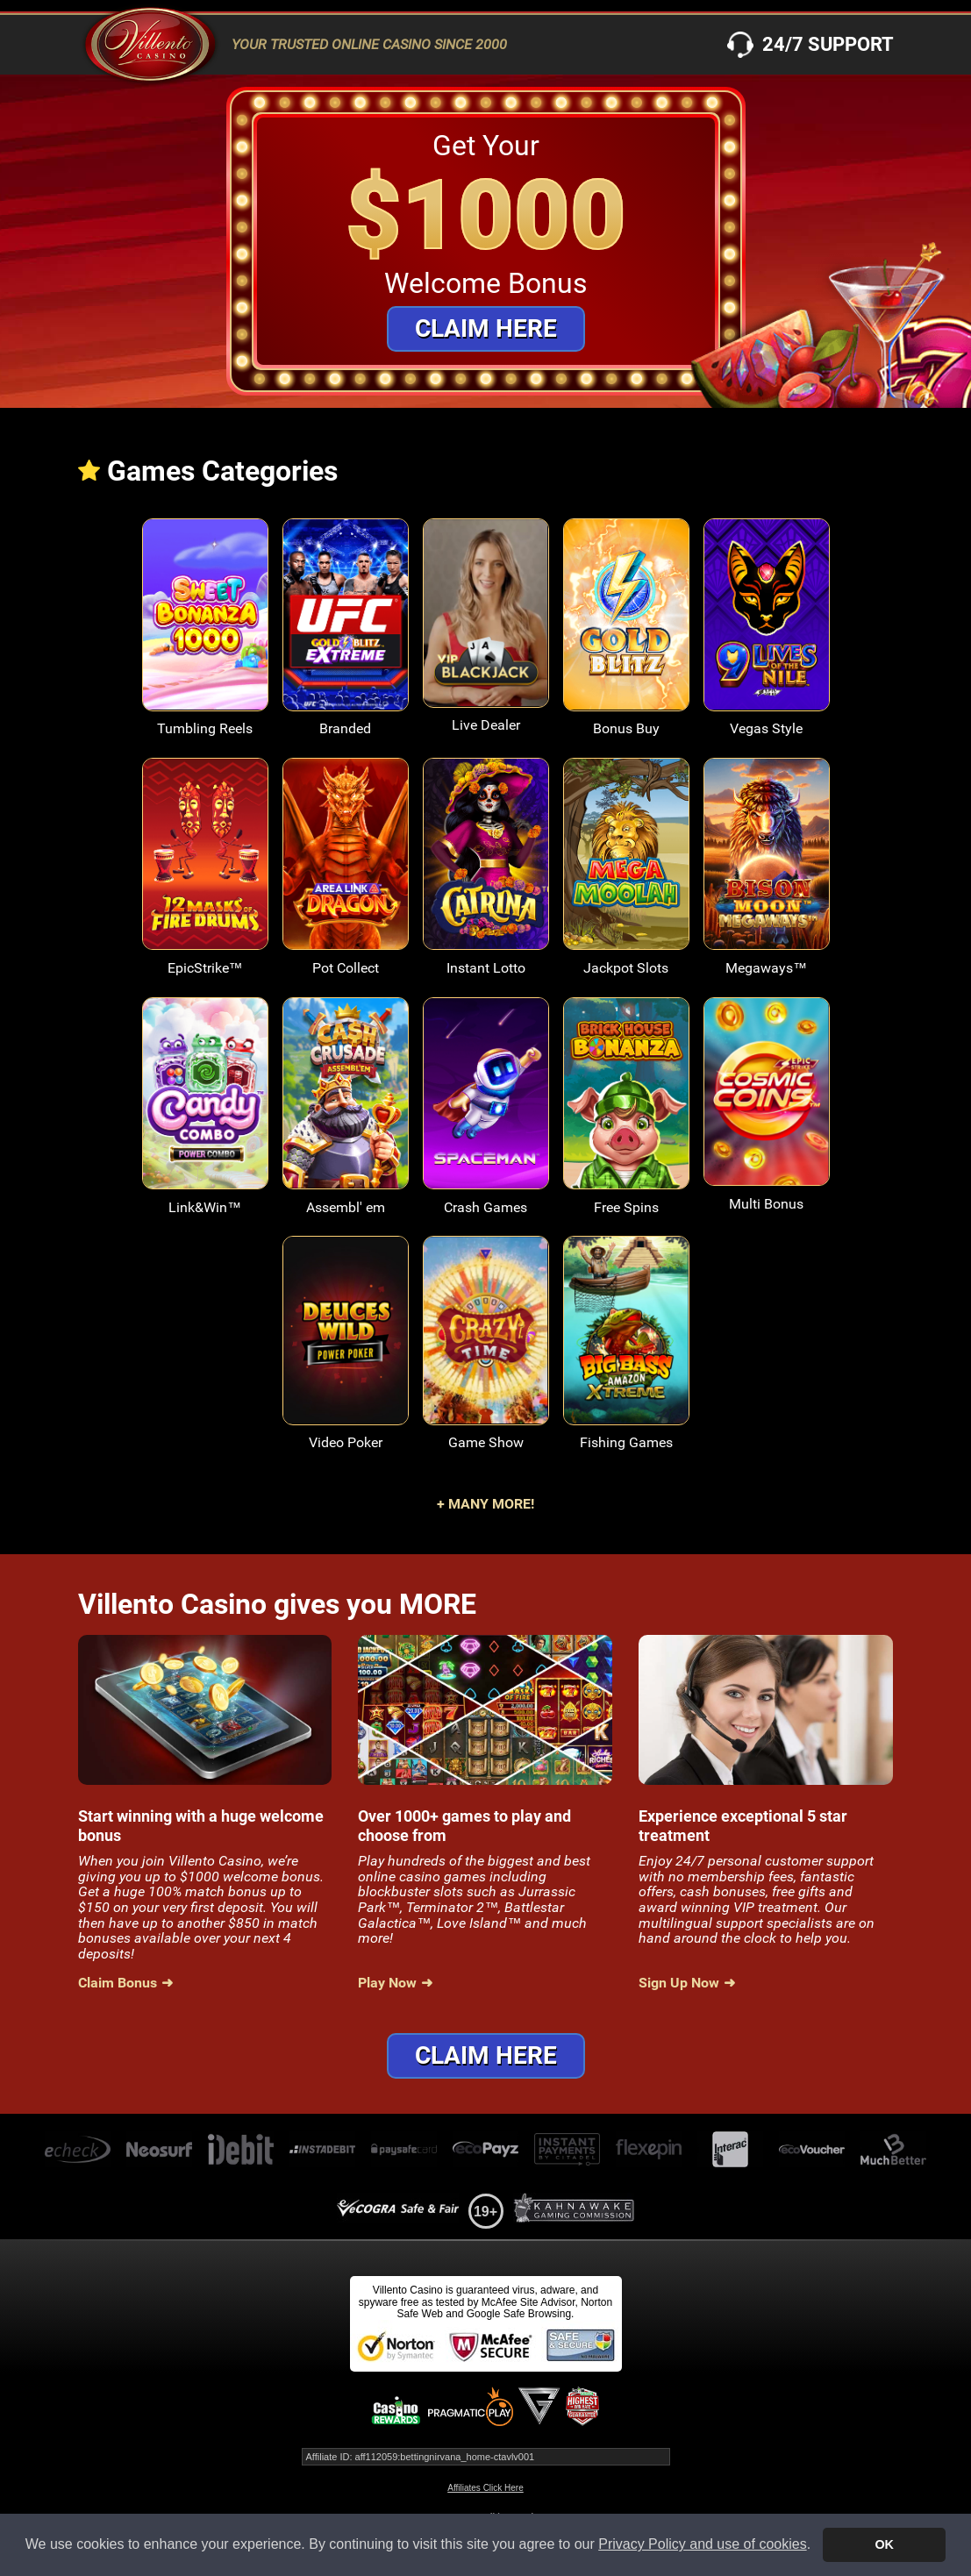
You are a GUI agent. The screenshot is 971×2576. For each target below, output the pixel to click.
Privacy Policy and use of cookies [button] (702, 2544)
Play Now (387, 1983)
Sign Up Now (679, 1983)
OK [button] (884, 2544)
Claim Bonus (117, 1983)
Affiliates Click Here (485, 2488)
